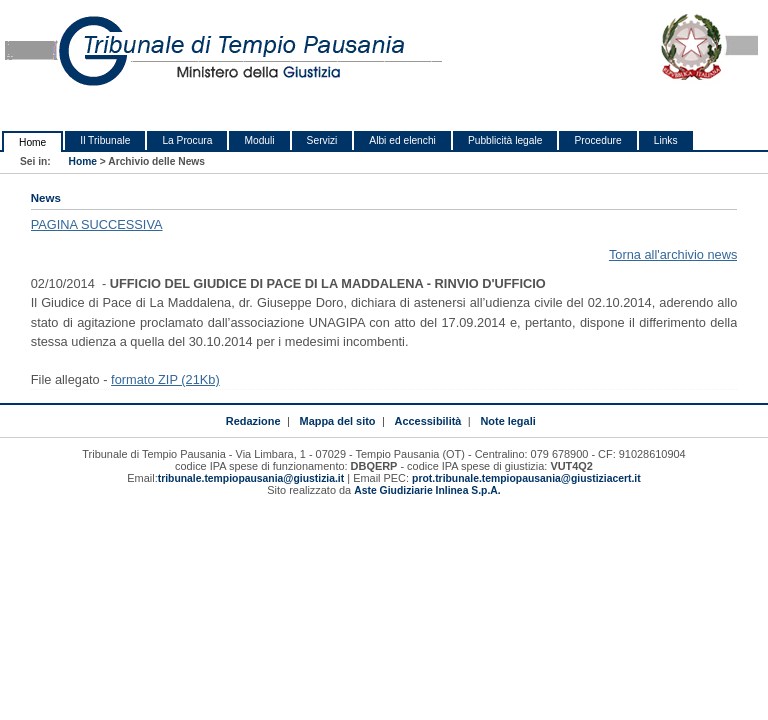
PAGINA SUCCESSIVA (97, 224)
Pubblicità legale (505, 140)
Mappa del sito (338, 421)
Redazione (253, 421)
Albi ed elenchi (402, 140)
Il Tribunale (105, 140)
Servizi (322, 140)
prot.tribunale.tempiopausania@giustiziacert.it (526, 478)
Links (666, 140)
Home (32, 142)
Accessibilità (428, 421)
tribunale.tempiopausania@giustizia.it (251, 478)
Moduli (259, 140)
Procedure (597, 140)
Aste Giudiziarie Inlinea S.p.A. (427, 490)
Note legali (507, 421)
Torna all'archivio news (673, 254)
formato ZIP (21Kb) (165, 379)
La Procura (187, 140)
